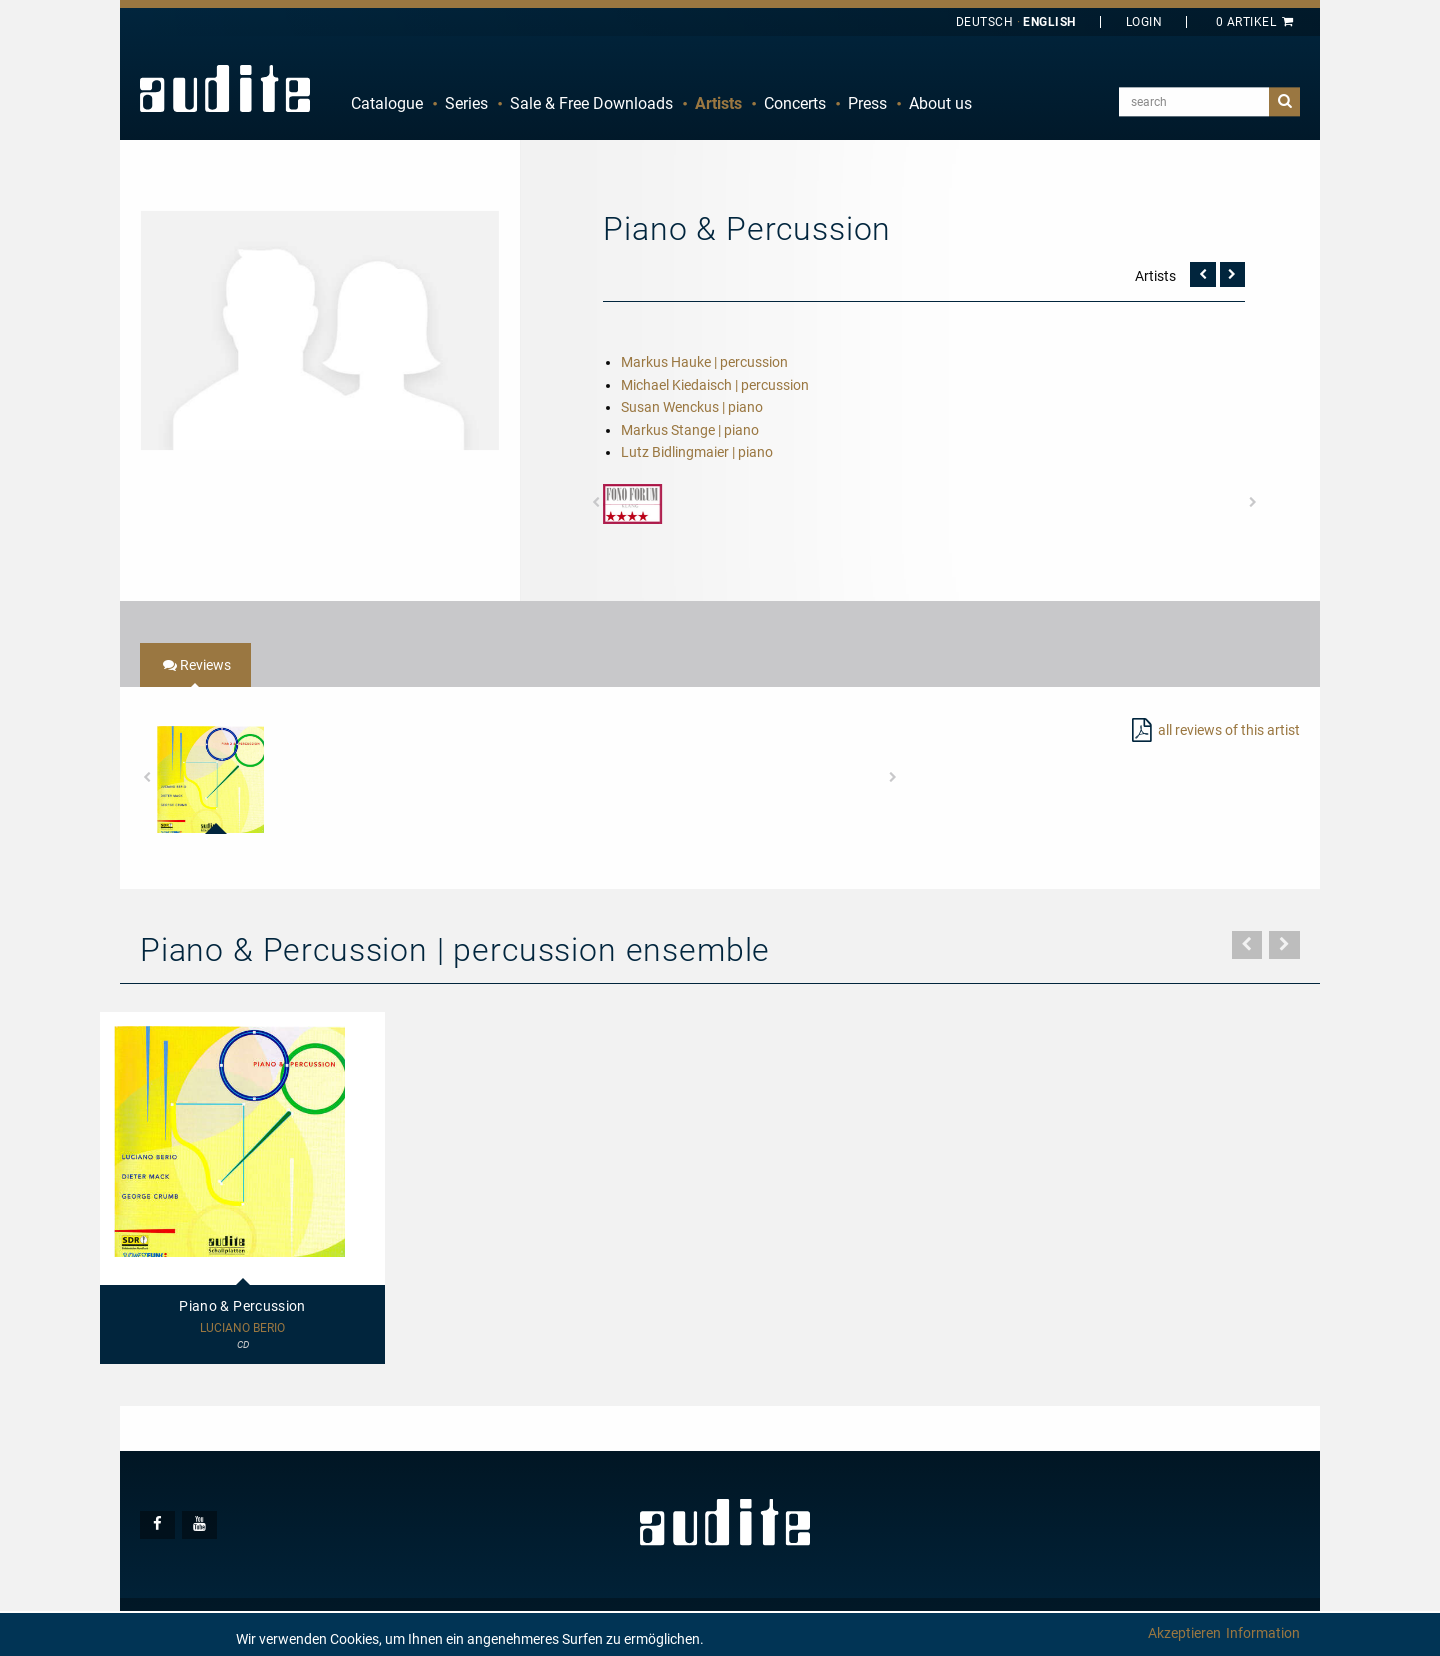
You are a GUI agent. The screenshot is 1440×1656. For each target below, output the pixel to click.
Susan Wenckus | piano (692, 407)
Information (1263, 1633)
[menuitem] (387, 104)
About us (940, 103)
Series (466, 103)
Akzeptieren (1184, 1633)
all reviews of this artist (1229, 730)
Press (867, 103)
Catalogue (387, 103)
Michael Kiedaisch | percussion (715, 385)
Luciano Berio (242, 1328)
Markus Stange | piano (690, 430)
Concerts (795, 103)
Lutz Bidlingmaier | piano (697, 452)
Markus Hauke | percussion (704, 362)
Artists (718, 103)
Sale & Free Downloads (591, 103)
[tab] (195, 665)
